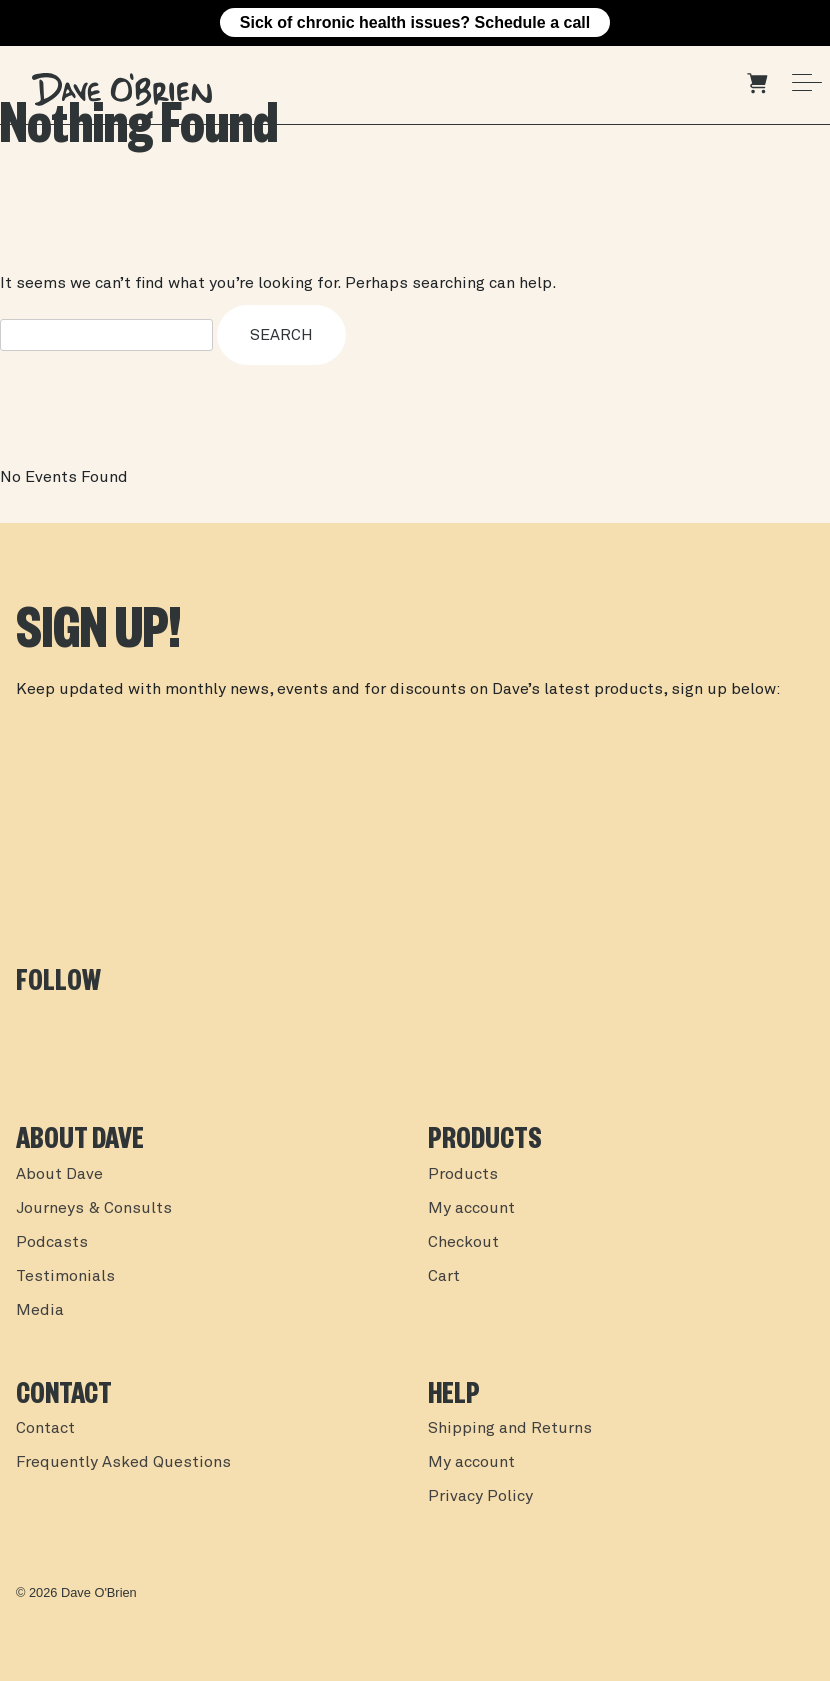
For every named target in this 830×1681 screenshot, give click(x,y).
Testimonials (65, 1277)
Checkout (463, 1243)
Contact (45, 1429)
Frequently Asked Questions (123, 1463)
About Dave (59, 1175)
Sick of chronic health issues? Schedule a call (415, 22)
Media (40, 1311)
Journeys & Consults (94, 1209)
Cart (444, 1277)
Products (463, 1175)
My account (471, 1209)
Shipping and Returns (510, 1429)
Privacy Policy (480, 1497)
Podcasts (52, 1243)
